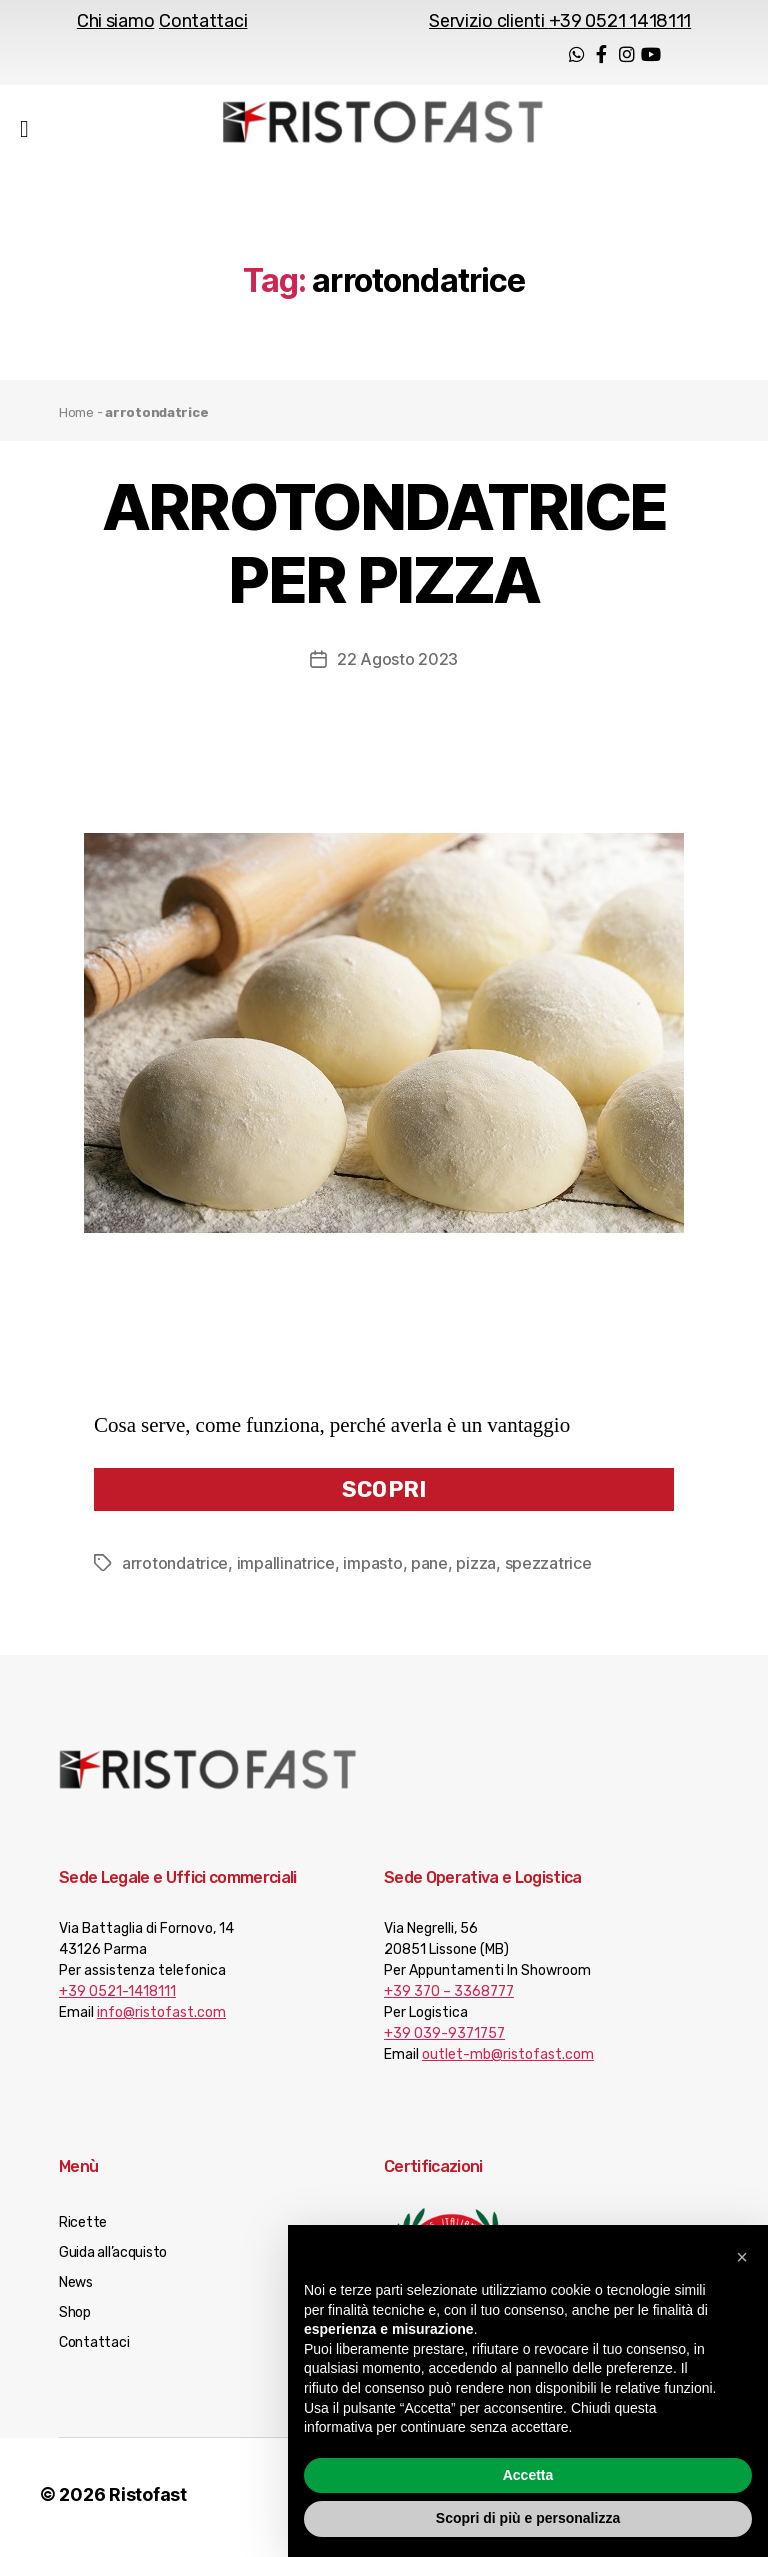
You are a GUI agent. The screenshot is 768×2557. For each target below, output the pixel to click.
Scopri (384, 1495)
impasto (372, 1569)
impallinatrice (286, 1569)
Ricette (83, 2228)
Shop (75, 2318)
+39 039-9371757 (444, 2039)
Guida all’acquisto (113, 2258)
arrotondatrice (175, 1569)
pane (429, 1569)
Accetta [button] (528, 2475)
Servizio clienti (560, 21)
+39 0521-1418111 (117, 1997)
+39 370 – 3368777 (449, 1997)
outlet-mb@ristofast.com (508, 2060)
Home (76, 418)
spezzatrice (548, 1569)
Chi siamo (116, 21)
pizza (476, 1569)
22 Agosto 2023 (397, 665)
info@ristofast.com (161, 2018)
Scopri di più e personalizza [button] (528, 2518)
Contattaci (203, 21)
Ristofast (148, 2500)
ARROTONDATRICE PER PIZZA (384, 549)
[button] (742, 2257)
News (76, 2288)
